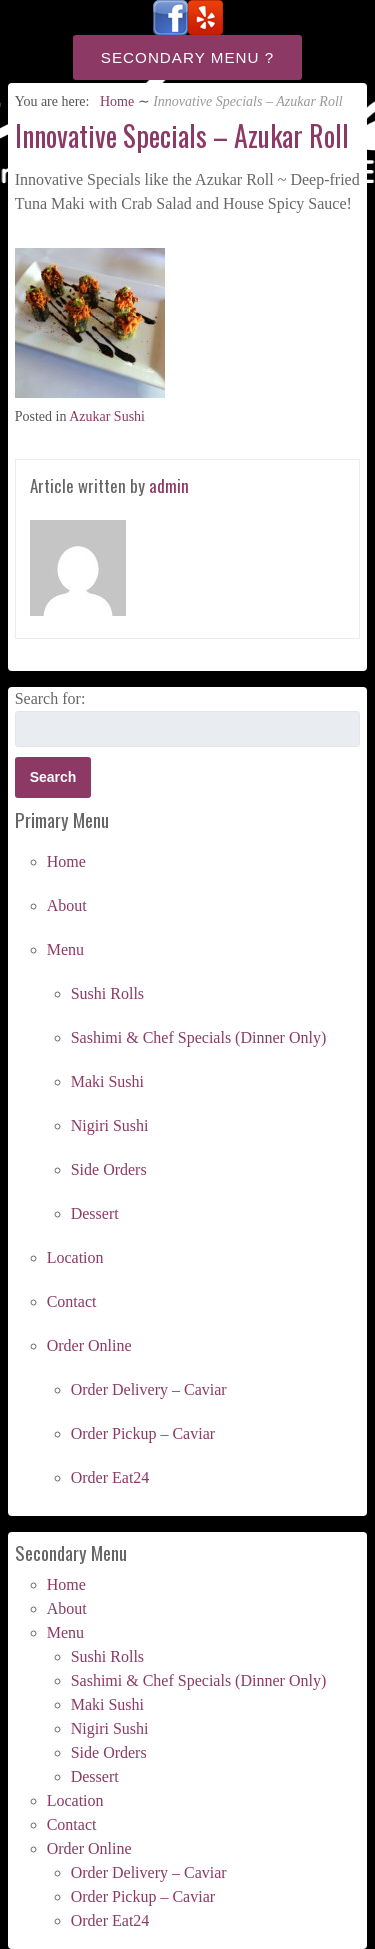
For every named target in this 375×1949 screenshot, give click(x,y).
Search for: (50, 698)
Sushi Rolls (107, 993)
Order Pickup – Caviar (143, 1433)
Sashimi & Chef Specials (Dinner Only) (199, 1037)
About (67, 905)
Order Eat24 (110, 1477)
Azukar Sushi (107, 416)
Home (117, 101)
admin (169, 485)
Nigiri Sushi (110, 1125)
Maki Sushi (107, 1081)
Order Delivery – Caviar (149, 1389)
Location (75, 1257)
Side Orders (109, 1169)
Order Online (89, 1345)
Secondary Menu (180, 57)
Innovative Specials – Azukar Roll (182, 135)
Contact (72, 1301)
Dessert (95, 1213)
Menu (65, 949)
